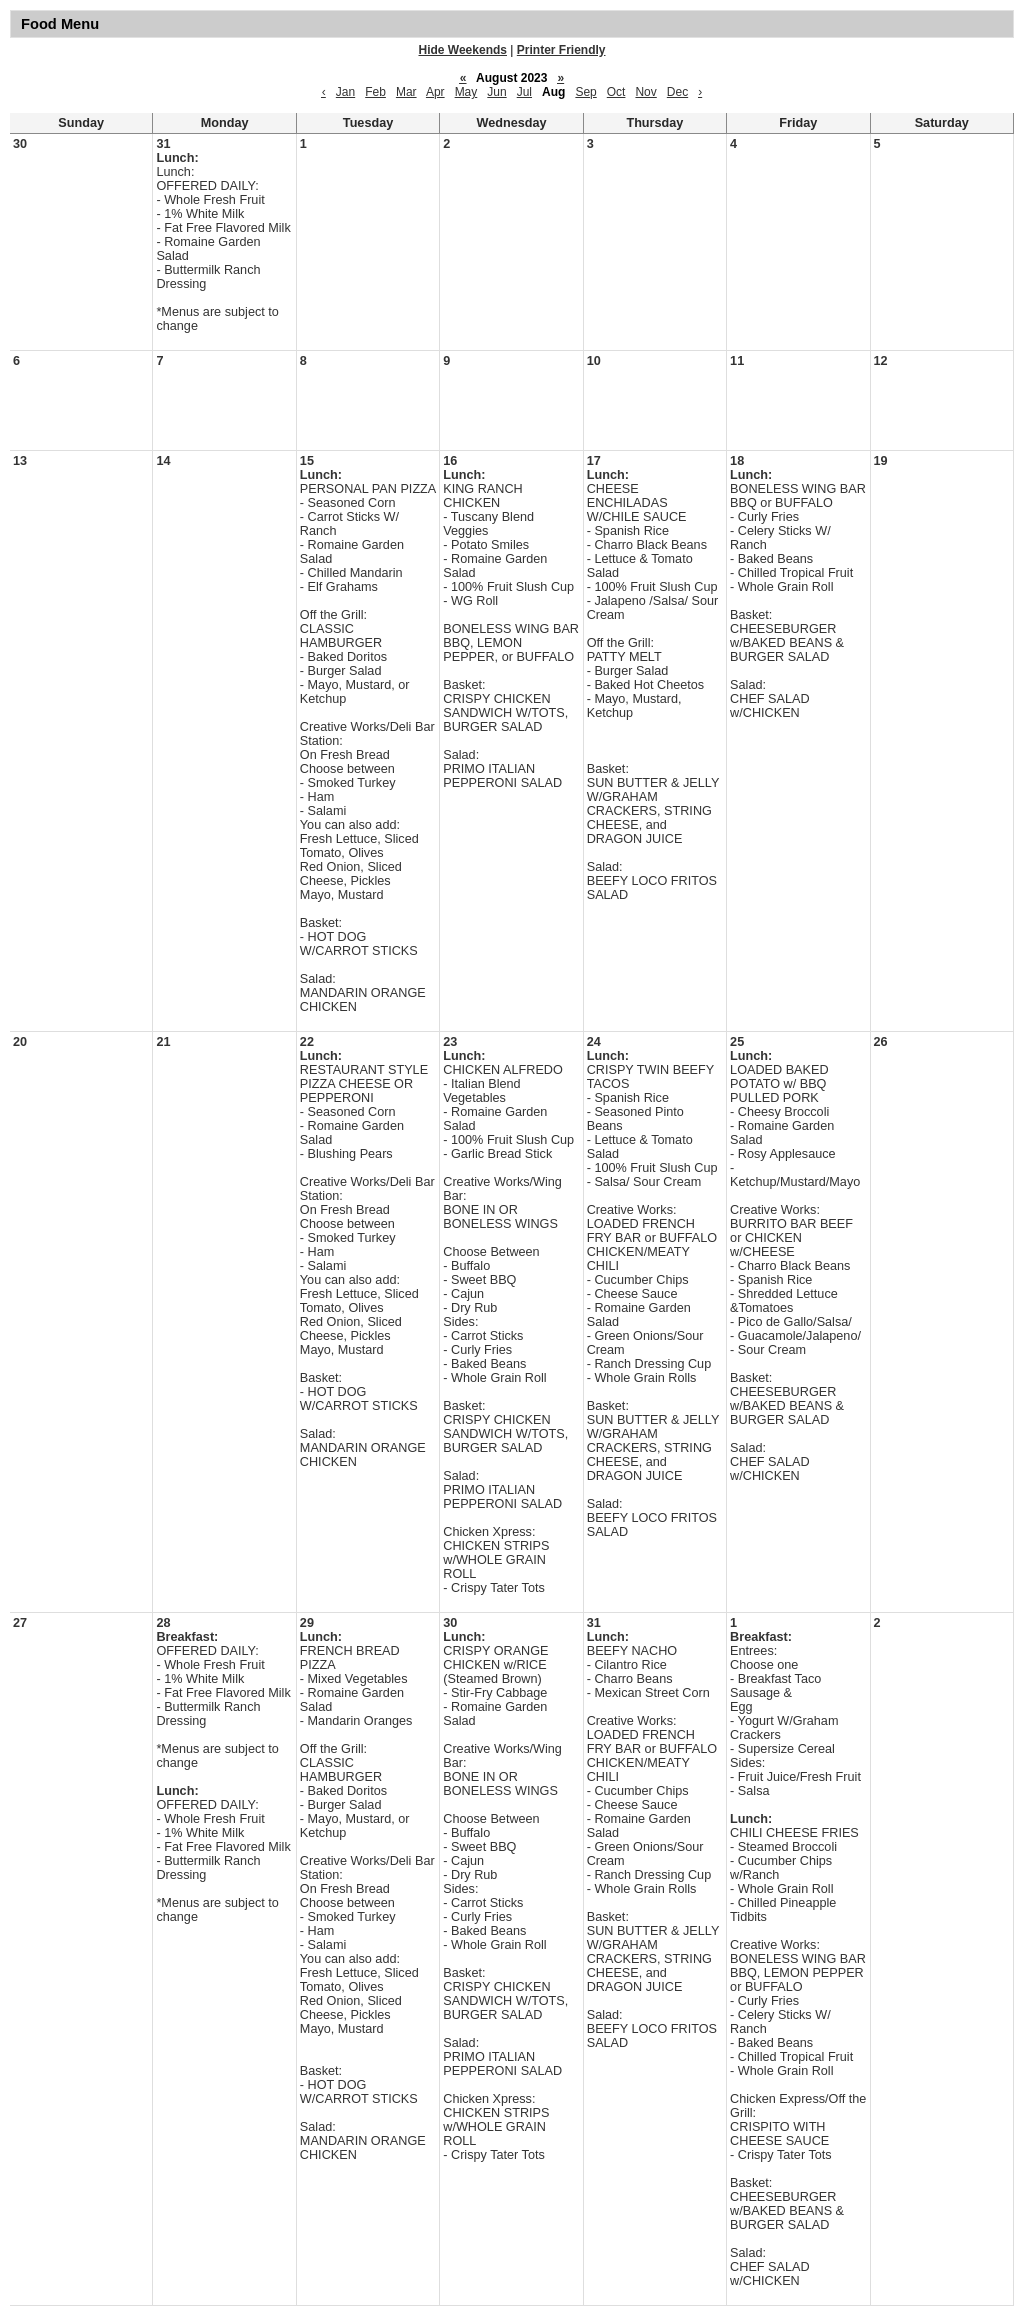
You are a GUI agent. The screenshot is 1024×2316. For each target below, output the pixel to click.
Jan (345, 92)
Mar (406, 92)
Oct (616, 92)
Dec (677, 92)
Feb (375, 92)
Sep (585, 92)
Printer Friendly (561, 50)
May (466, 92)
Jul (524, 92)
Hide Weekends (463, 50)
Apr (435, 92)
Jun (496, 92)
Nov (645, 92)
